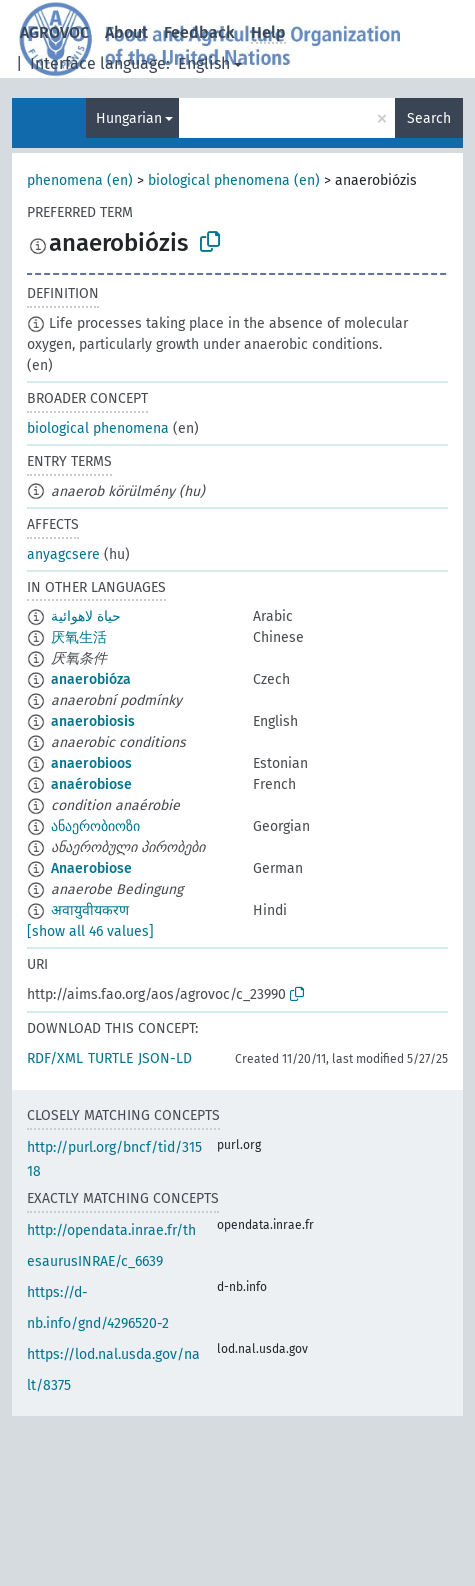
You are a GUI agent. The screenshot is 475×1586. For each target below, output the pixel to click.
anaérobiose (91, 784)
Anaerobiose (91, 868)
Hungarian (129, 118)
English (204, 63)
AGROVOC (54, 32)
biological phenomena (98, 428)
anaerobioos (91, 763)
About (126, 32)
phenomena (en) (80, 180)
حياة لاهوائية (86, 616)
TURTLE (110, 1058)
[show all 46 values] (90, 931)
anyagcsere (63, 554)
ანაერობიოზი (95, 826)
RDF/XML (55, 1058)
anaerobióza (91, 679)
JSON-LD (165, 1058)
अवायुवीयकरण (90, 910)
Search (429, 118)
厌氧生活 (79, 637)
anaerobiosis (93, 721)
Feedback (199, 32)
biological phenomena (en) (234, 180)
